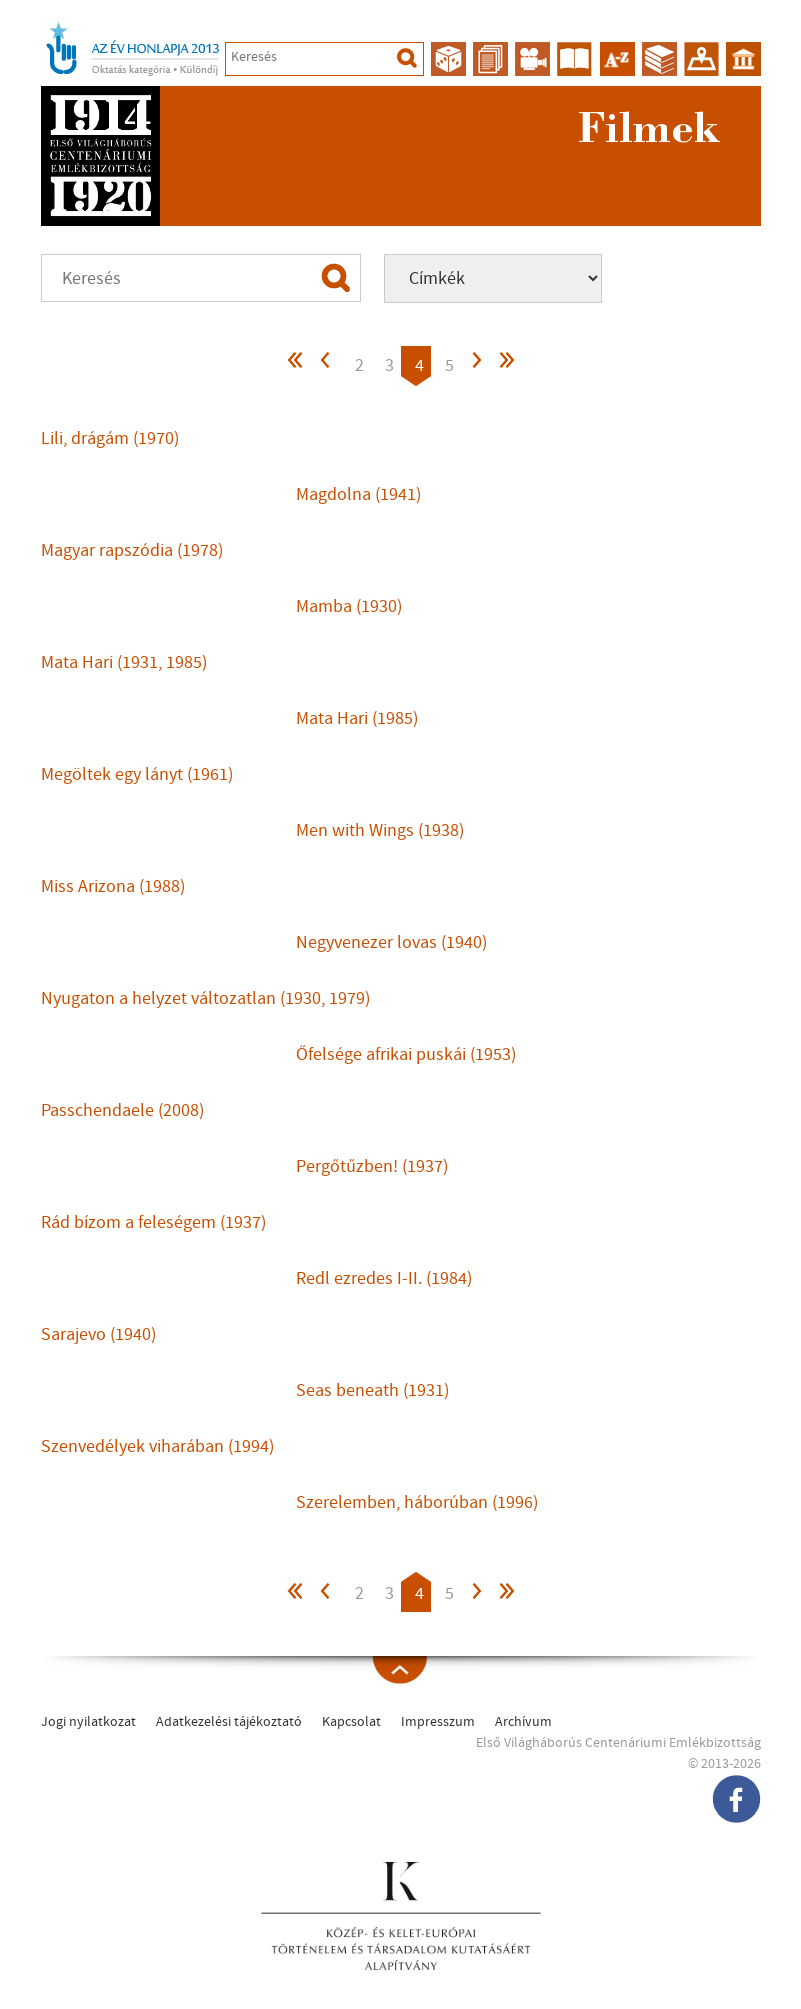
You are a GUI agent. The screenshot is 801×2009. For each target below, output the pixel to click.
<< (296, 365)
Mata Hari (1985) (357, 718)
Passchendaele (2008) (122, 1110)
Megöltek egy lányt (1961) (137, 774)
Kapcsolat (351, 1722)
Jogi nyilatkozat (88, 1722)
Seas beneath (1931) (372, 1390)
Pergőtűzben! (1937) (372, 1166)
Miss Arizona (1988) (113, 886)
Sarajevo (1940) (98, 1334)
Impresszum (438, 1722)
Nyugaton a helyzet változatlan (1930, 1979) (205, 998)
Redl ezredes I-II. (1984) (384, 1278)
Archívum (523, 1722)
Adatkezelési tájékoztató (229, 1722)
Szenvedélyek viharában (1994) (157, 1446)
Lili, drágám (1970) (110, 438)
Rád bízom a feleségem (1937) (153, 1222)
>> (506, 365)
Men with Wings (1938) (380, 830)
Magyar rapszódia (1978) (132, 550)
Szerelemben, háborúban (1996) (417, 1502)
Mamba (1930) (349, 606)
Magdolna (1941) (358, 494)
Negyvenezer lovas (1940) (391, 942)
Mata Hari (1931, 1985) (124, 662)
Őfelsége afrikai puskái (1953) (406, 1054)
